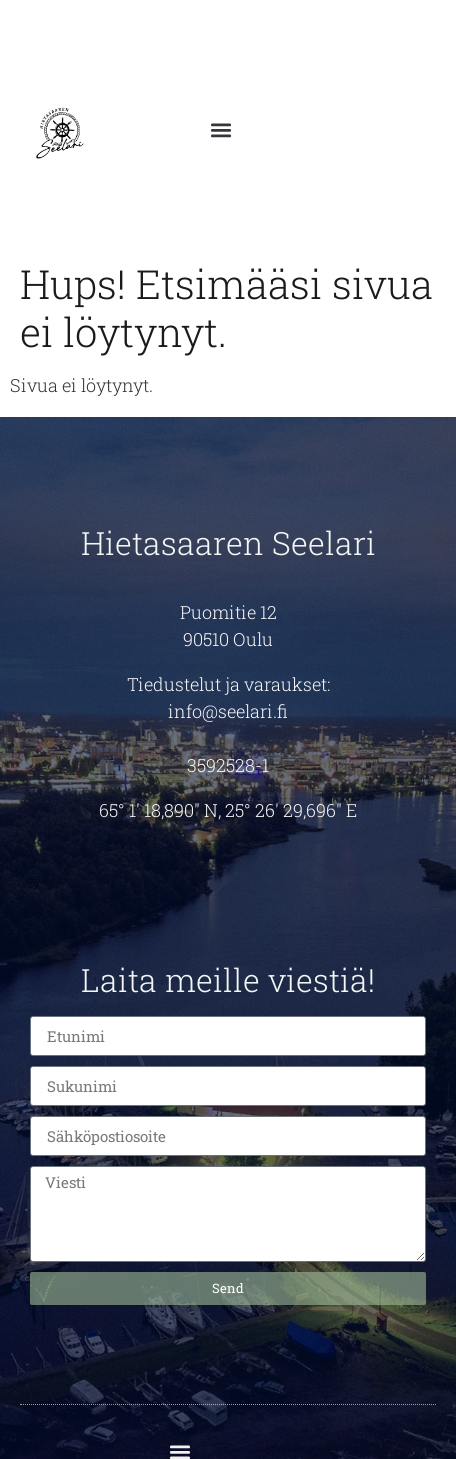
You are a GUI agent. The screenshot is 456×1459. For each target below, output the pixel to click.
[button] (220, 122)
